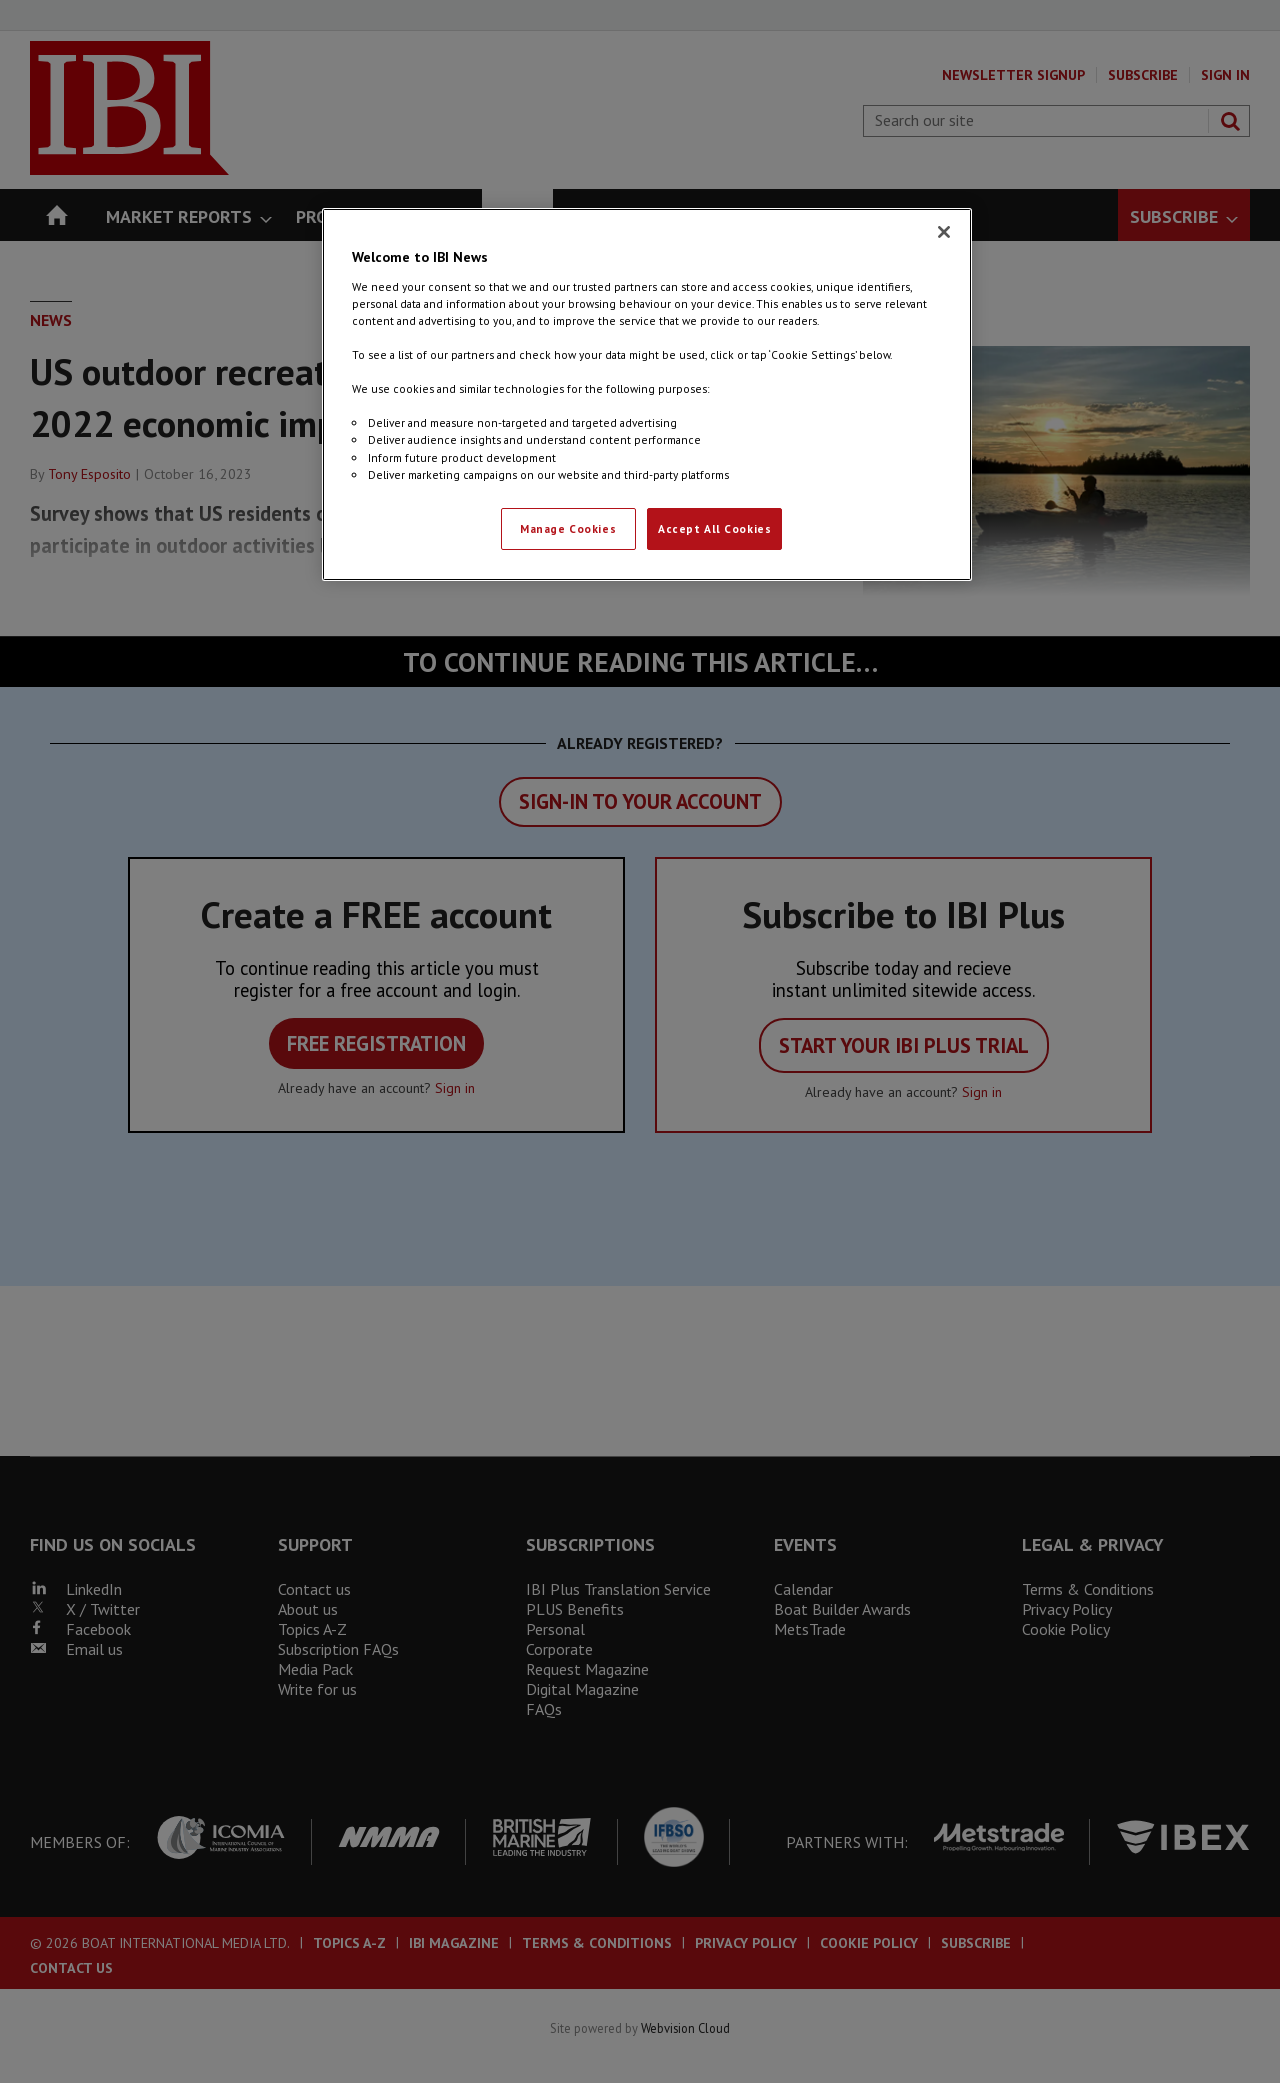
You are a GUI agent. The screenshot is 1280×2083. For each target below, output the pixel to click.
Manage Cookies (568, 528)
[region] (647, 394)
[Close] (944, 232)
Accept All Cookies (714, 528)
